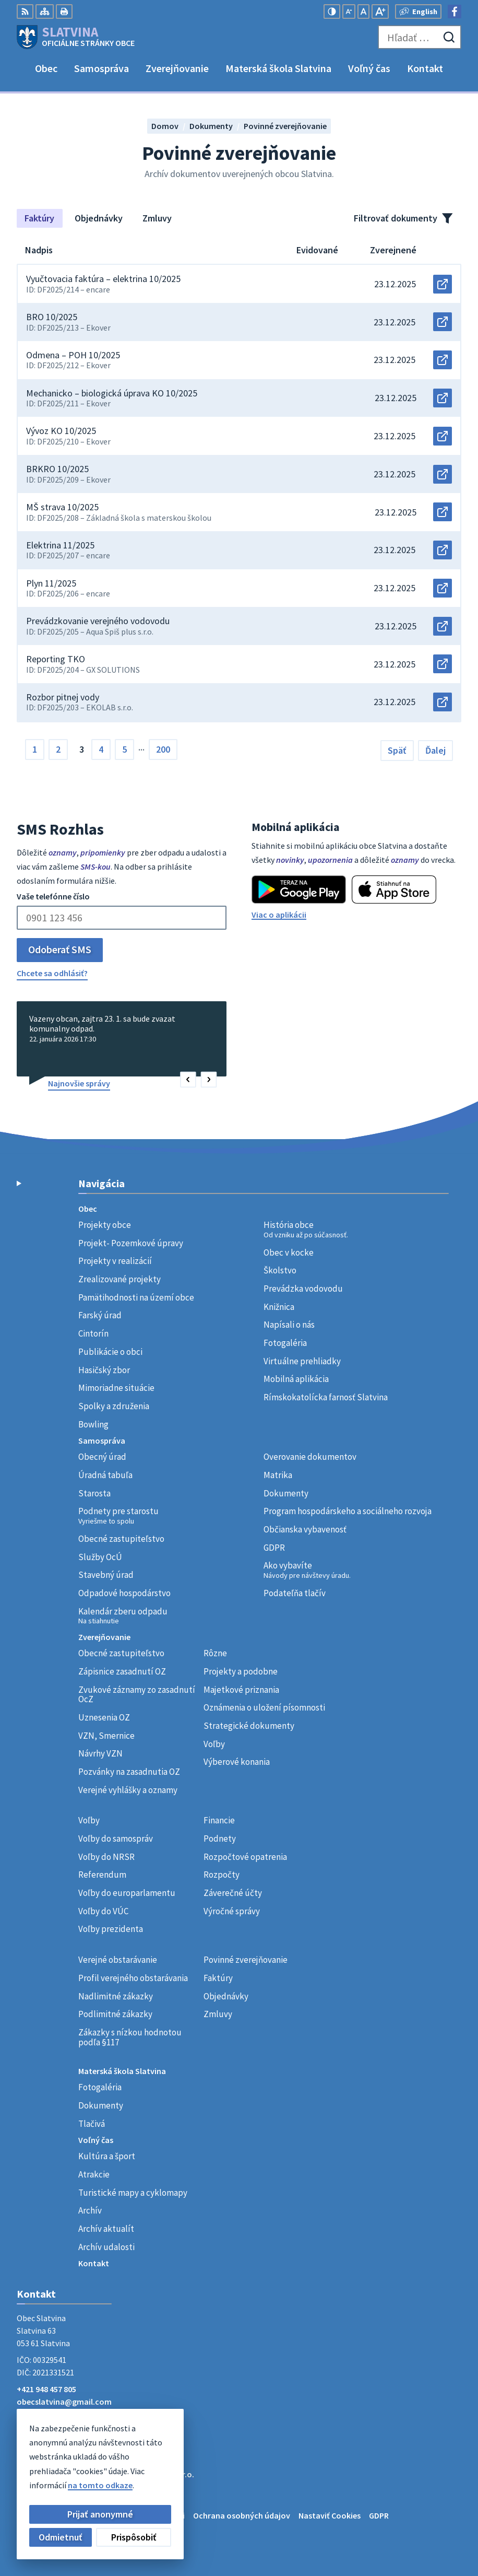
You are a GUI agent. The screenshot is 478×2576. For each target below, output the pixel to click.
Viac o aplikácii (279, 914)
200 (163, 749)
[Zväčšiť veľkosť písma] (380, 11)
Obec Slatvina (100, 2484)
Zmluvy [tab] (157, 218)
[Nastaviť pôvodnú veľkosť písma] (363, 11)
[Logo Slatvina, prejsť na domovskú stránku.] (76, 37)
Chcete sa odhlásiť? (52, 973)
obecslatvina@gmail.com (64, 2401)
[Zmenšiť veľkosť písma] (348, 11)
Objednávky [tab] (99, 218)
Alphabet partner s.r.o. (153, 2474)
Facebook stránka (50, 2414)
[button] (188, 1080)
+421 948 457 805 (46, 2389)
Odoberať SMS (59, 949)
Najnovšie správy (79, 1083)
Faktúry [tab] (39, 218)
